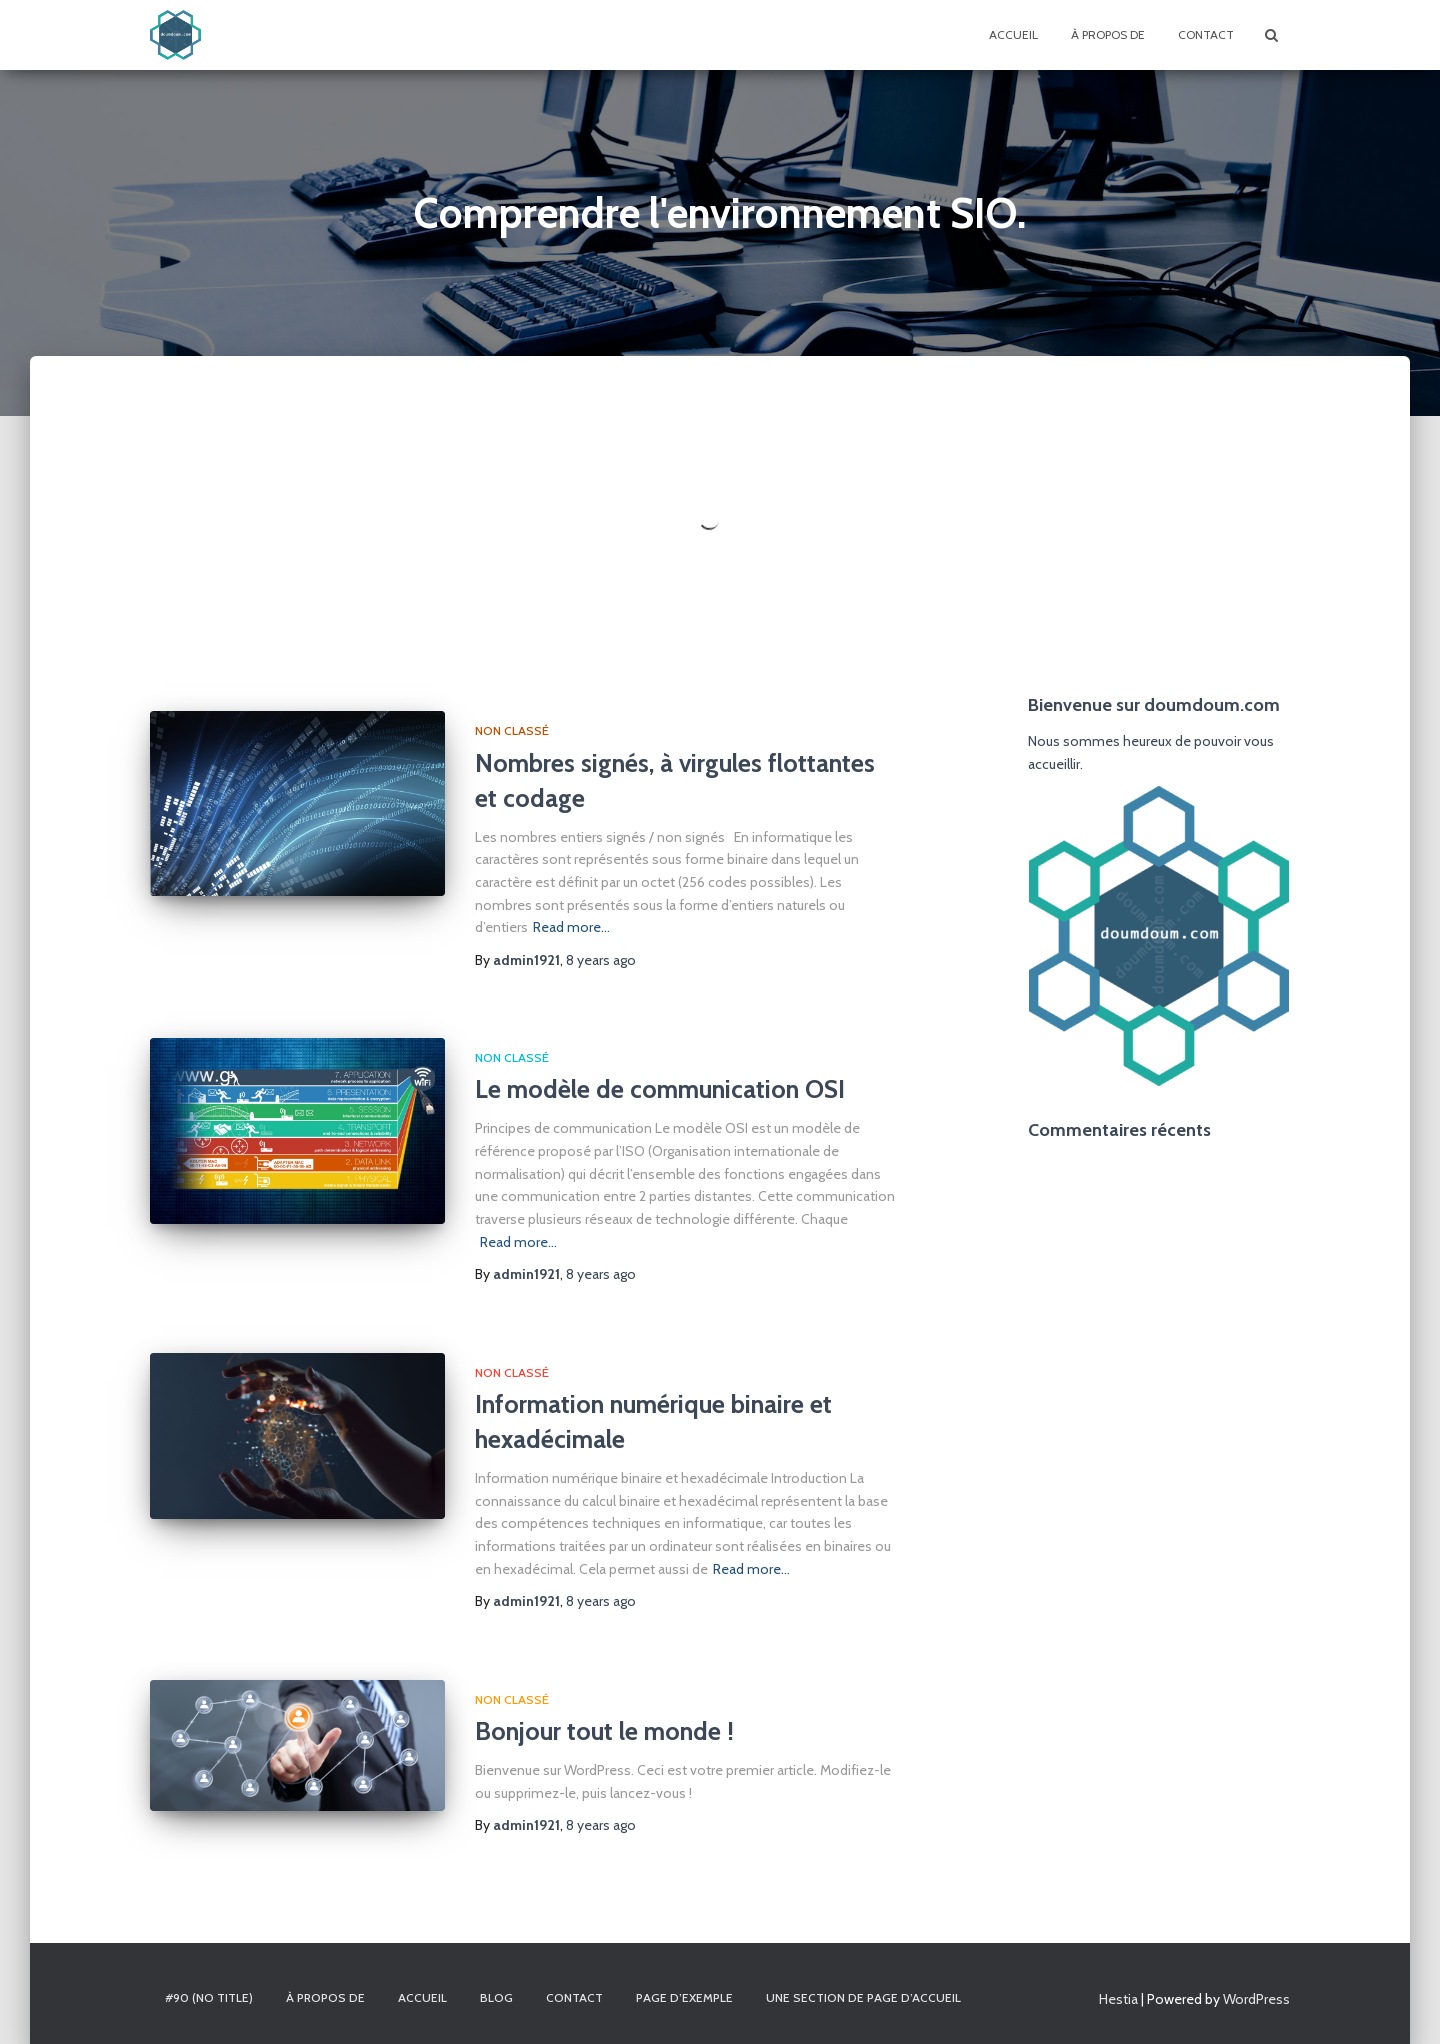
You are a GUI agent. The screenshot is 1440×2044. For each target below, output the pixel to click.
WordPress (1256, 1999)
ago (601, 1274)
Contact (1206, 34)
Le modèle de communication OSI (660, 1089)
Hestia (1118, 1999)
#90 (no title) (209, 1997)
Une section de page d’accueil (863, 1997)
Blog (496, 1997)
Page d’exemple (684, 1997)
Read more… (518, 1242)
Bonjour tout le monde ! (604, 1731)
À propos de (1108, 34)
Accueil (1013, 34)
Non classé (512, 1057)
